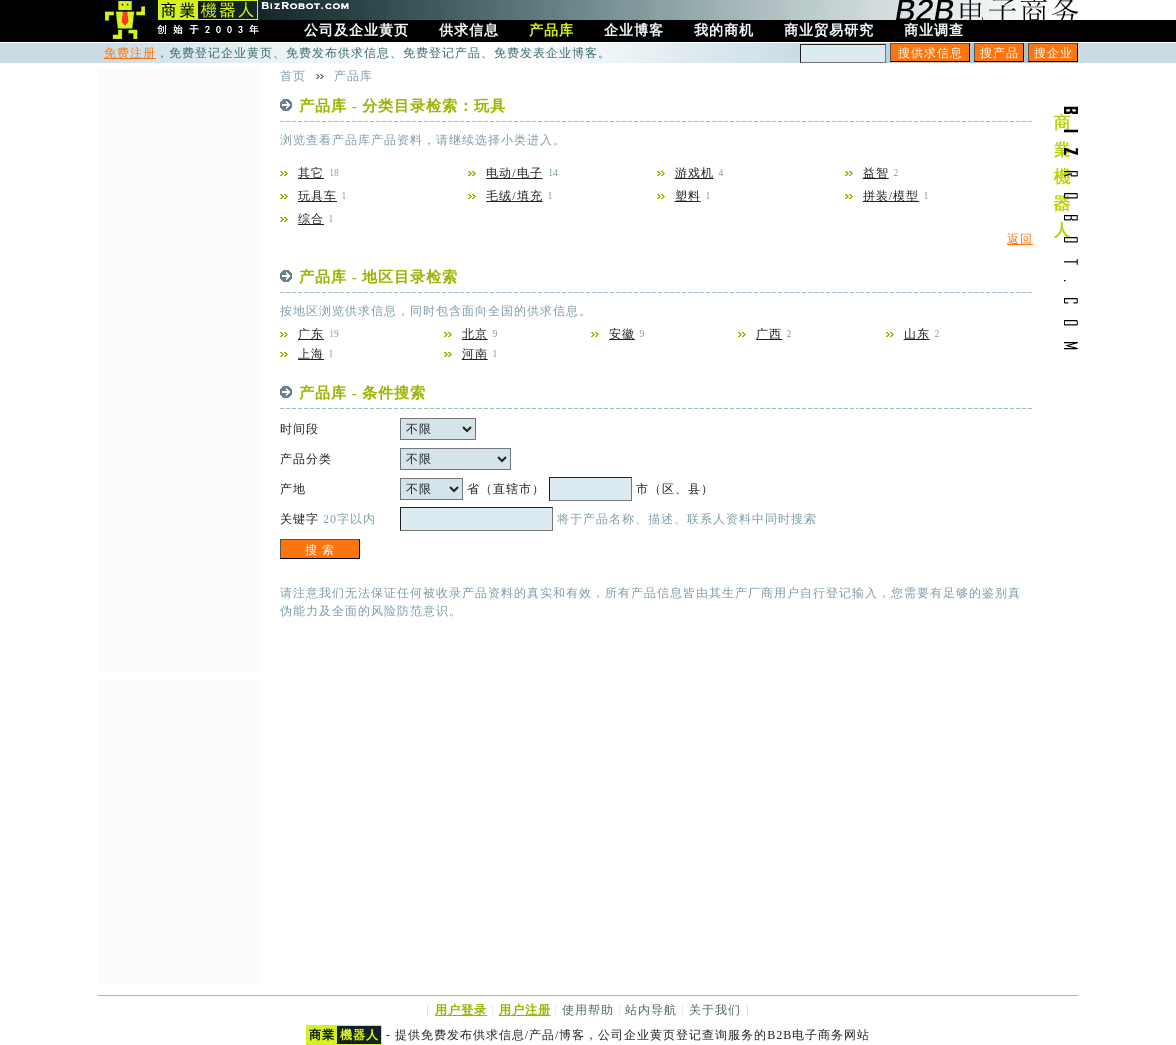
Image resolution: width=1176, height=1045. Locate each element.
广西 (769, 334)
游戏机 (694, 173)
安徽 (622, 334)
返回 (1020, 239)
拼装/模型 (891, 196)
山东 (917, 334)
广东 (311, 334)
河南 (475, 354)
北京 (475, 334)
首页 (293, 76)
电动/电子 (514, 173)
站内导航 (651, 1010)
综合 (311, 219)
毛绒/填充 (514, 196)
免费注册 (130, 53)
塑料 (688, 196)
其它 (311, 173)
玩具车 (317, 196)
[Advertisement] (178, 367)
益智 (876, 173)
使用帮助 (588, 1010)
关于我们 (715, 1010)
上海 (311, 354)
